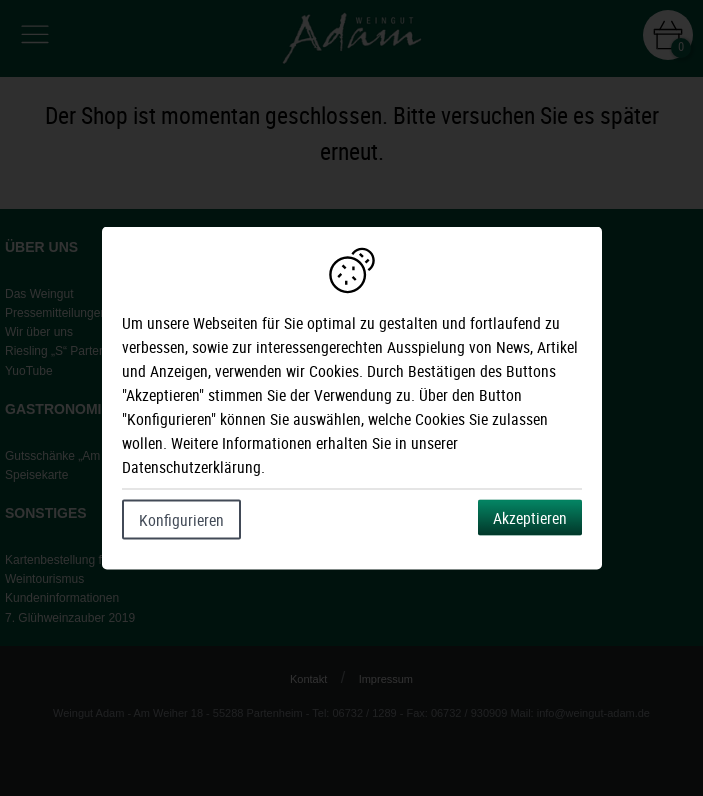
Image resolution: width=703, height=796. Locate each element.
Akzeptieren (530, 518)
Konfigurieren (181, 520)
